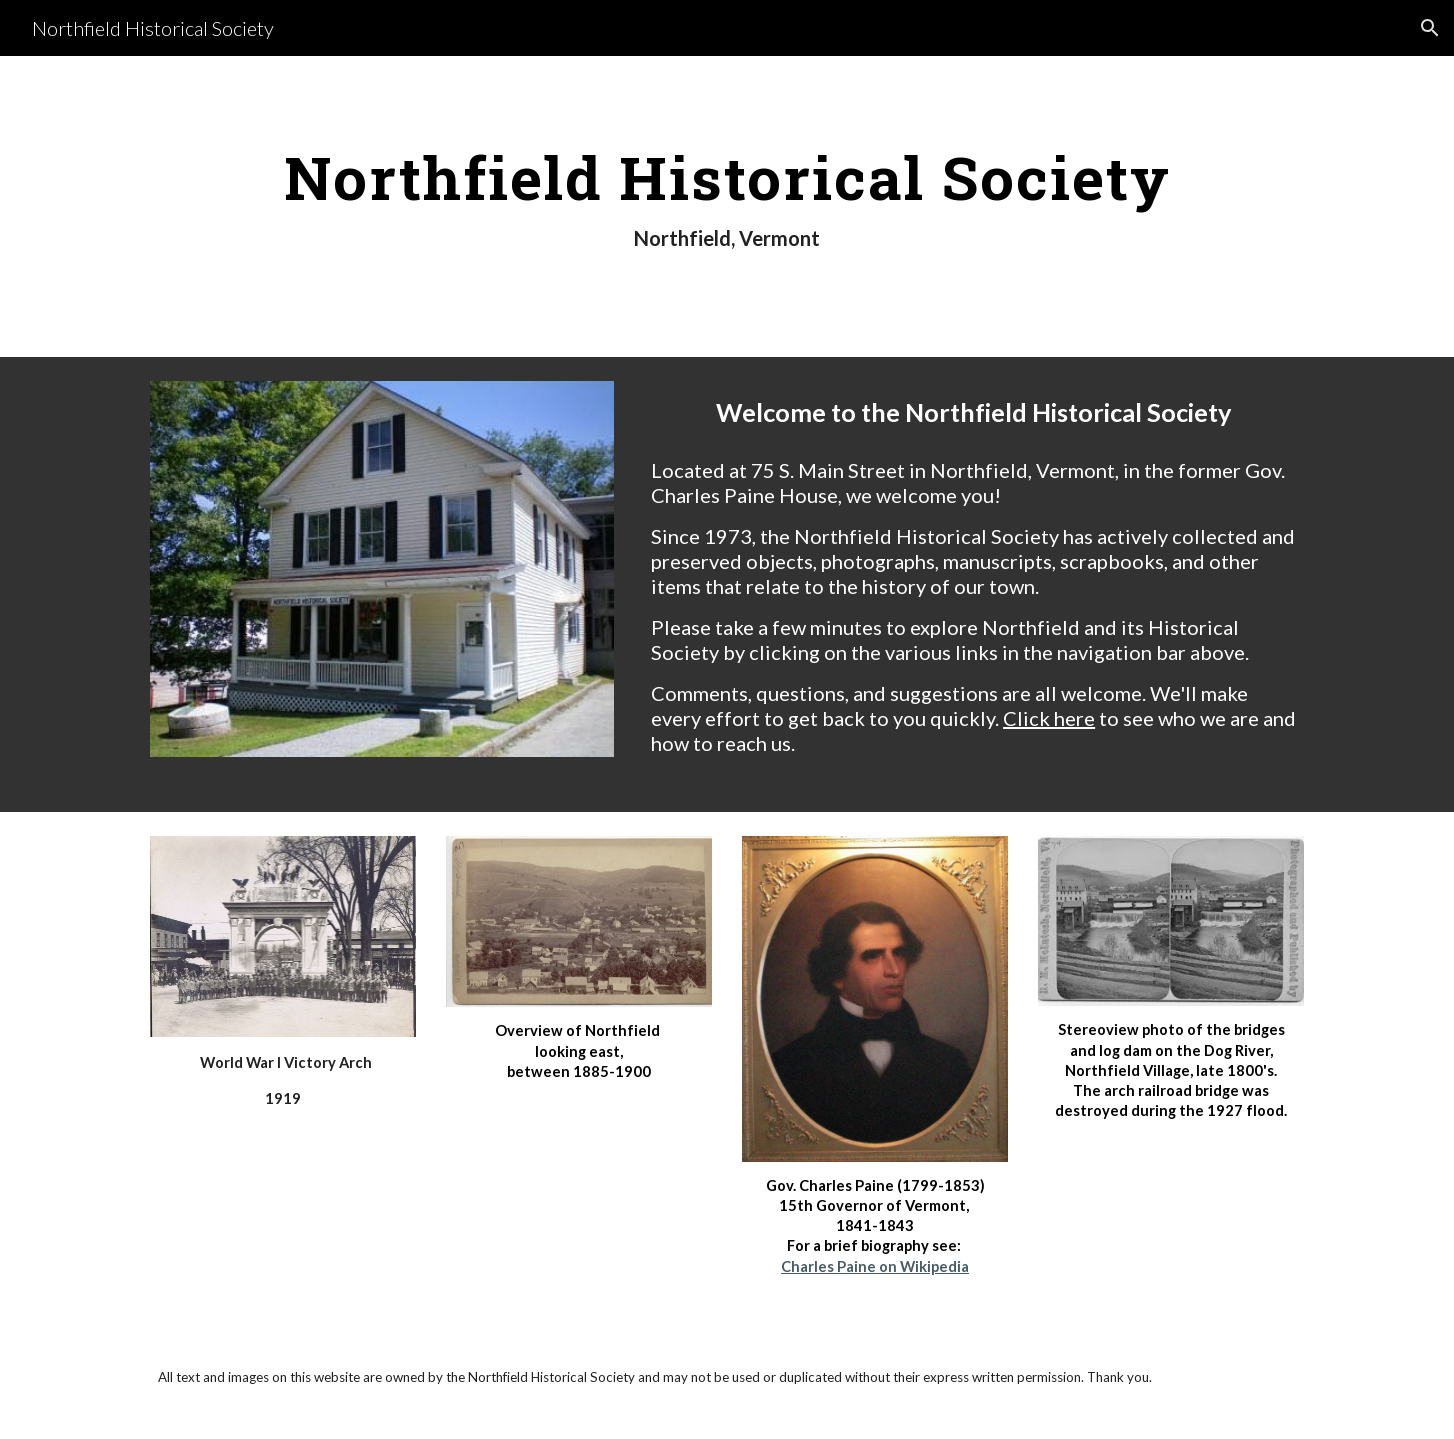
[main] (727, 206)
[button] (1430, 28)
